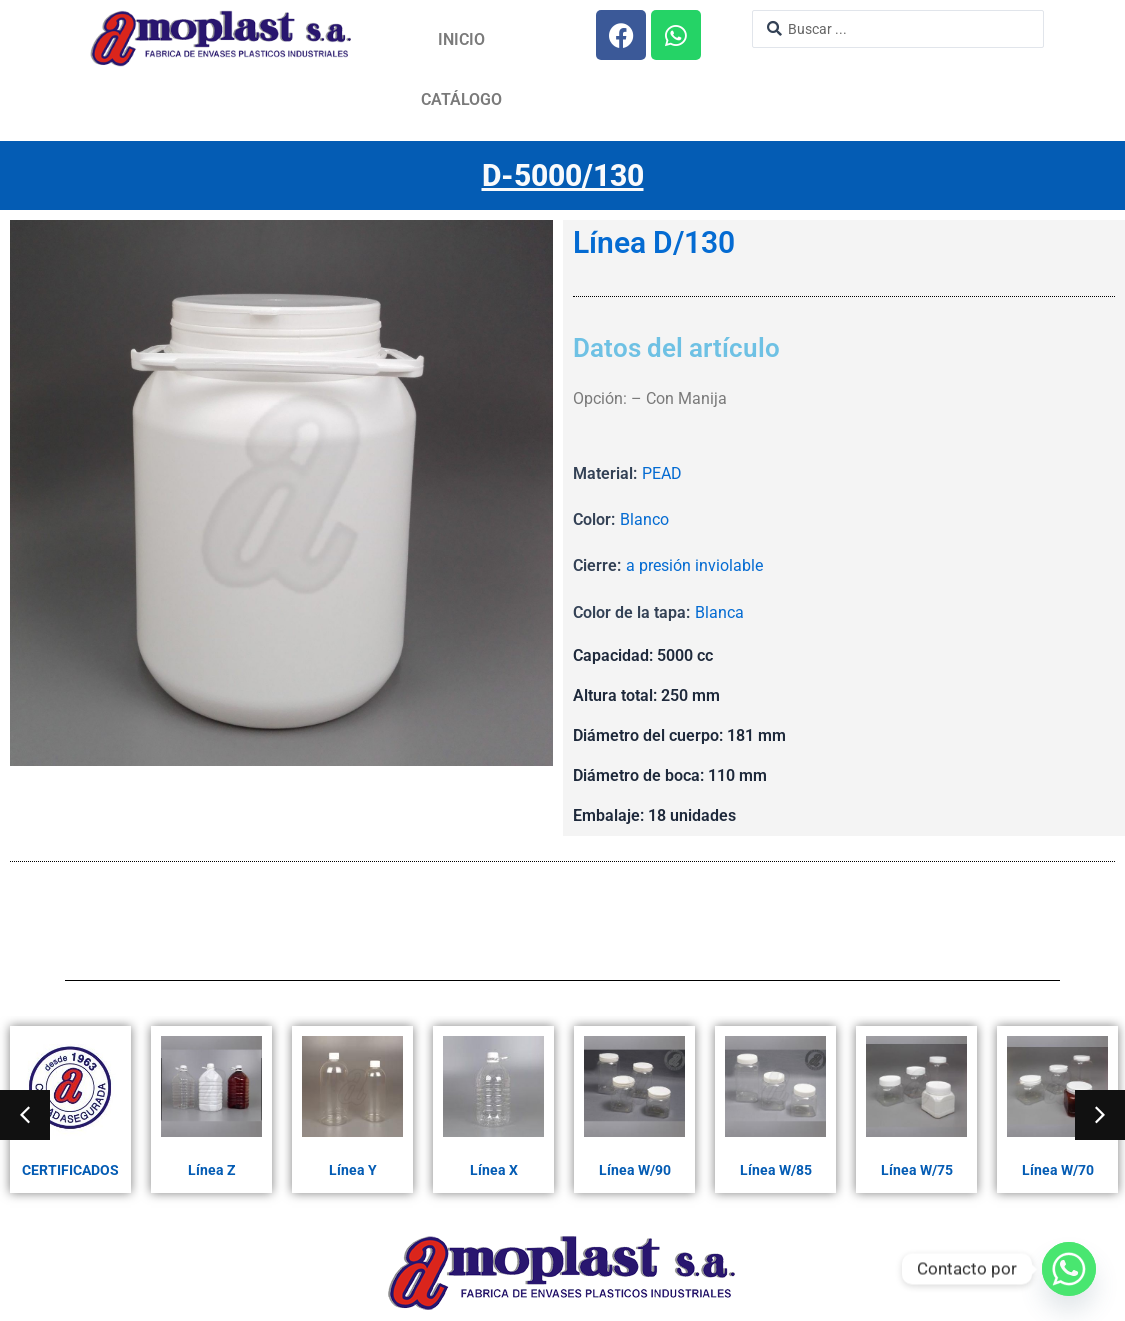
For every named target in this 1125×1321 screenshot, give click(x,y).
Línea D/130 (654, 243)
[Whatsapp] (1069, 1269)
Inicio (461, 39)
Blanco (644, 519)
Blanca (719, 612)
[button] (25, 1115)
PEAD (662, 473)
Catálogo (461, 99)
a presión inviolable (694, 565)
